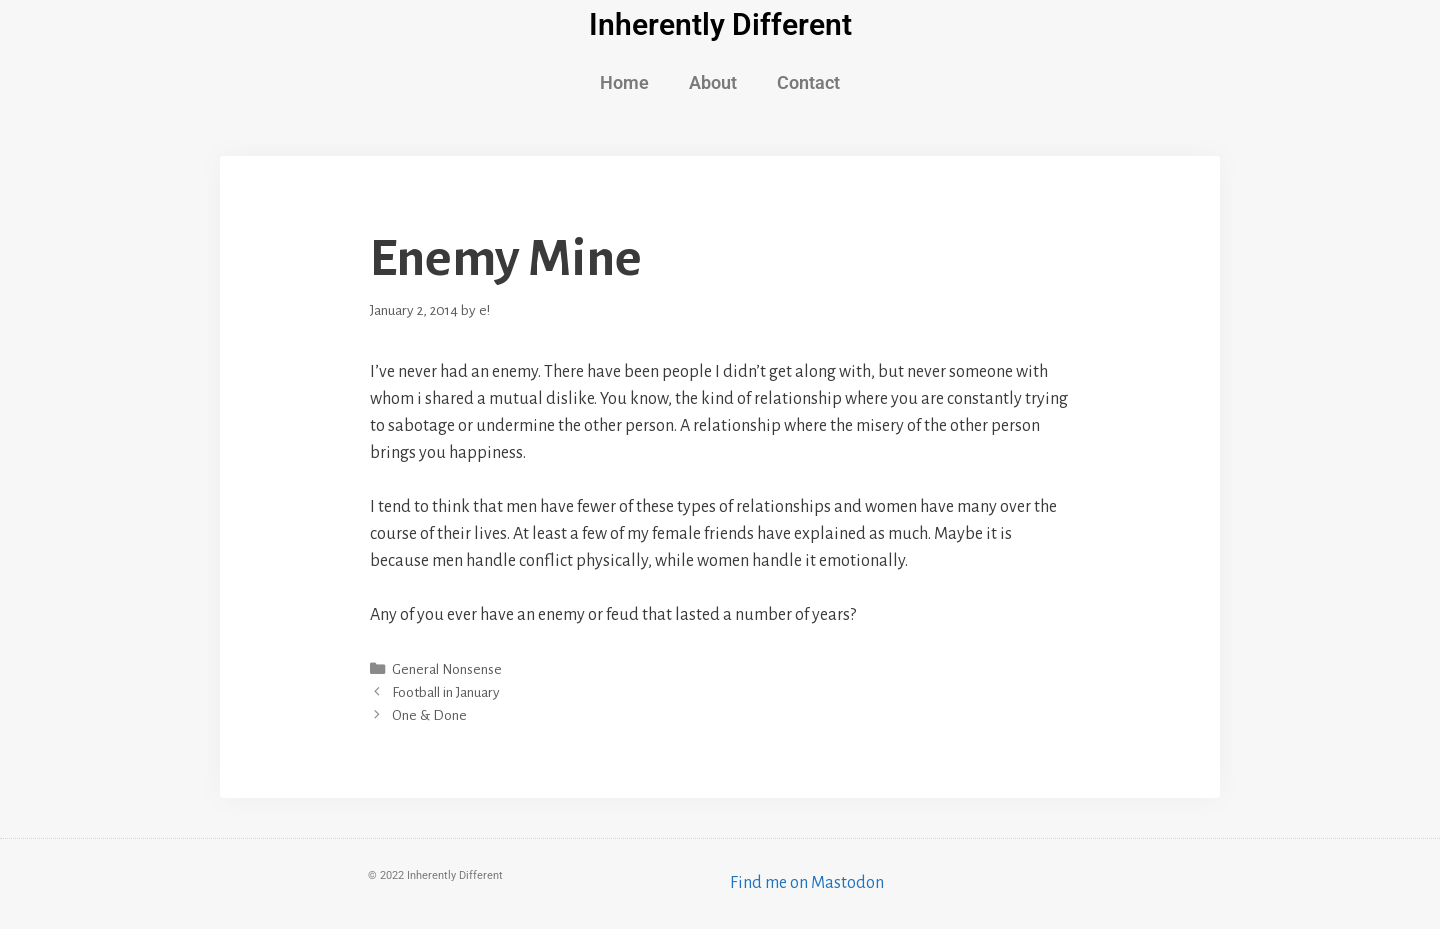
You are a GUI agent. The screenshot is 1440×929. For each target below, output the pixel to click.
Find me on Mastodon (807, 883)
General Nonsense (447, 669)
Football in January (446, 692)
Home (624, 82)
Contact (808, 82)
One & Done (429, 715)
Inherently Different (720, 24)
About (713, 82)
